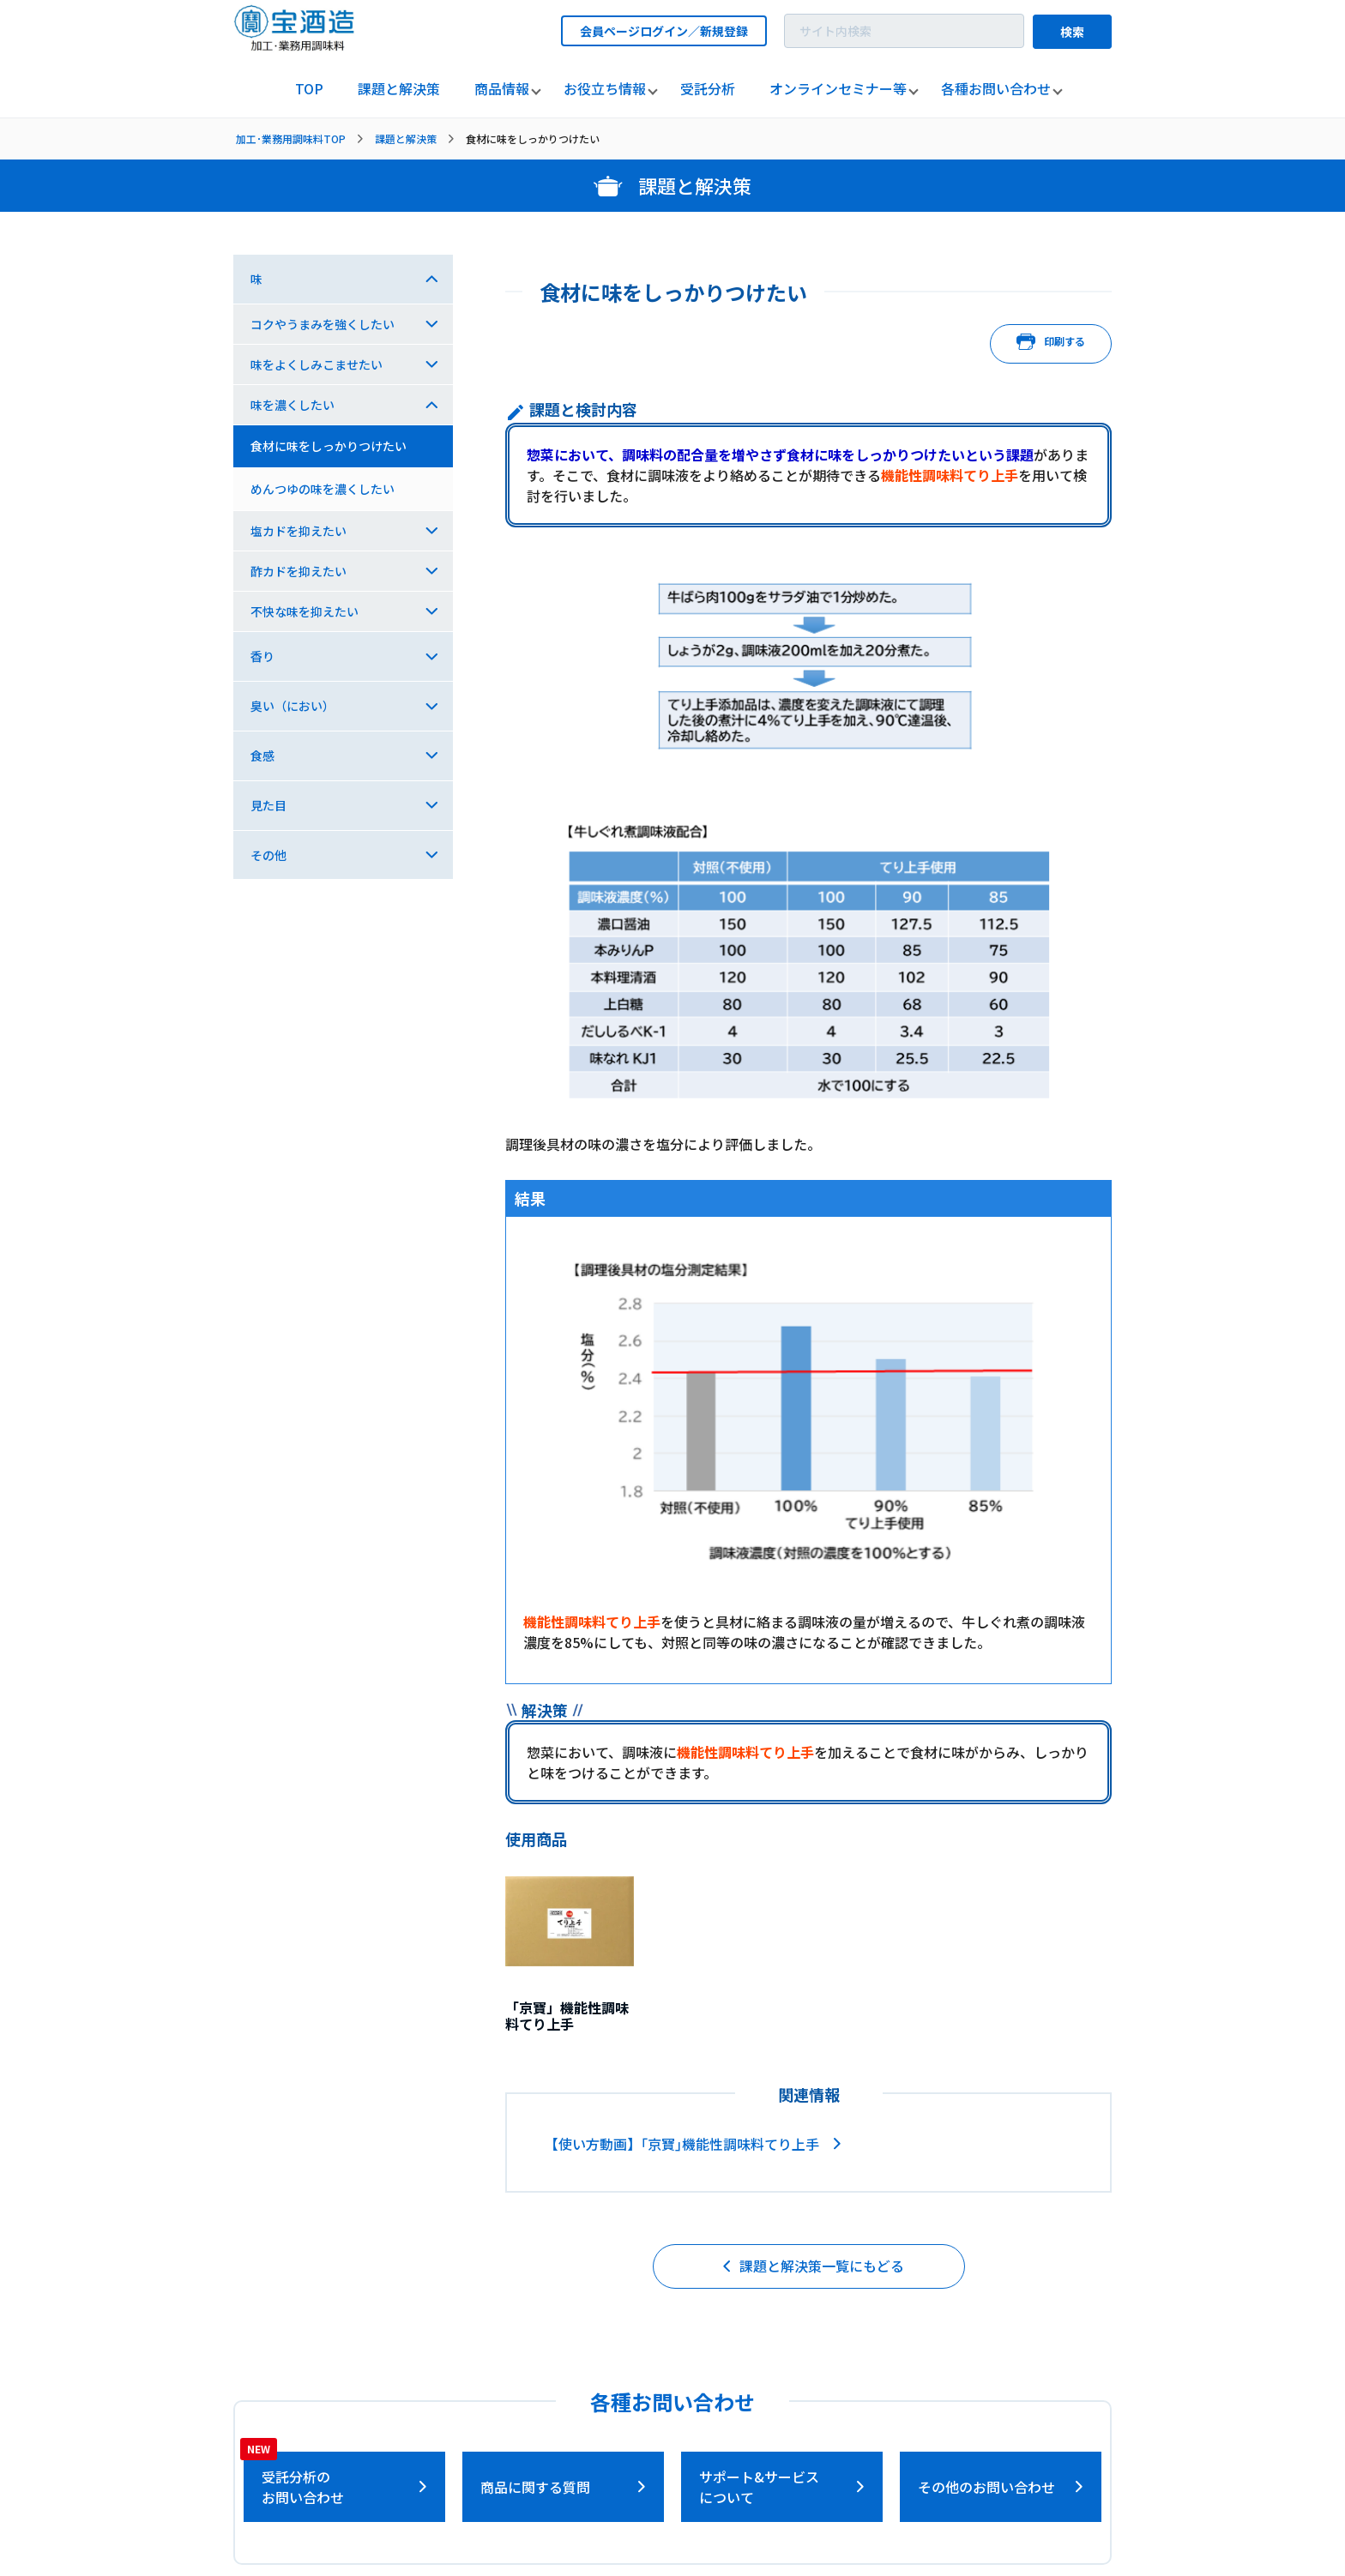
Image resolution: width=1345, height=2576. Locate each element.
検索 (1072, 31)
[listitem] (309, 89)
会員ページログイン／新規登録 (664, 30)
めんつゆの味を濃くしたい (322, 488)
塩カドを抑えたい (298, 530)
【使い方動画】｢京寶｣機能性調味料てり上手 (682, 2144)
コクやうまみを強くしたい (322, 324)
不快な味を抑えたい (304, 611)
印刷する (1050, 344)
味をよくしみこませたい (316, 364)
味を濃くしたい (292, 404)
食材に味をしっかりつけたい (328, 445)
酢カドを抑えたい (298, 571)
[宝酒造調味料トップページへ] (295, 46)
